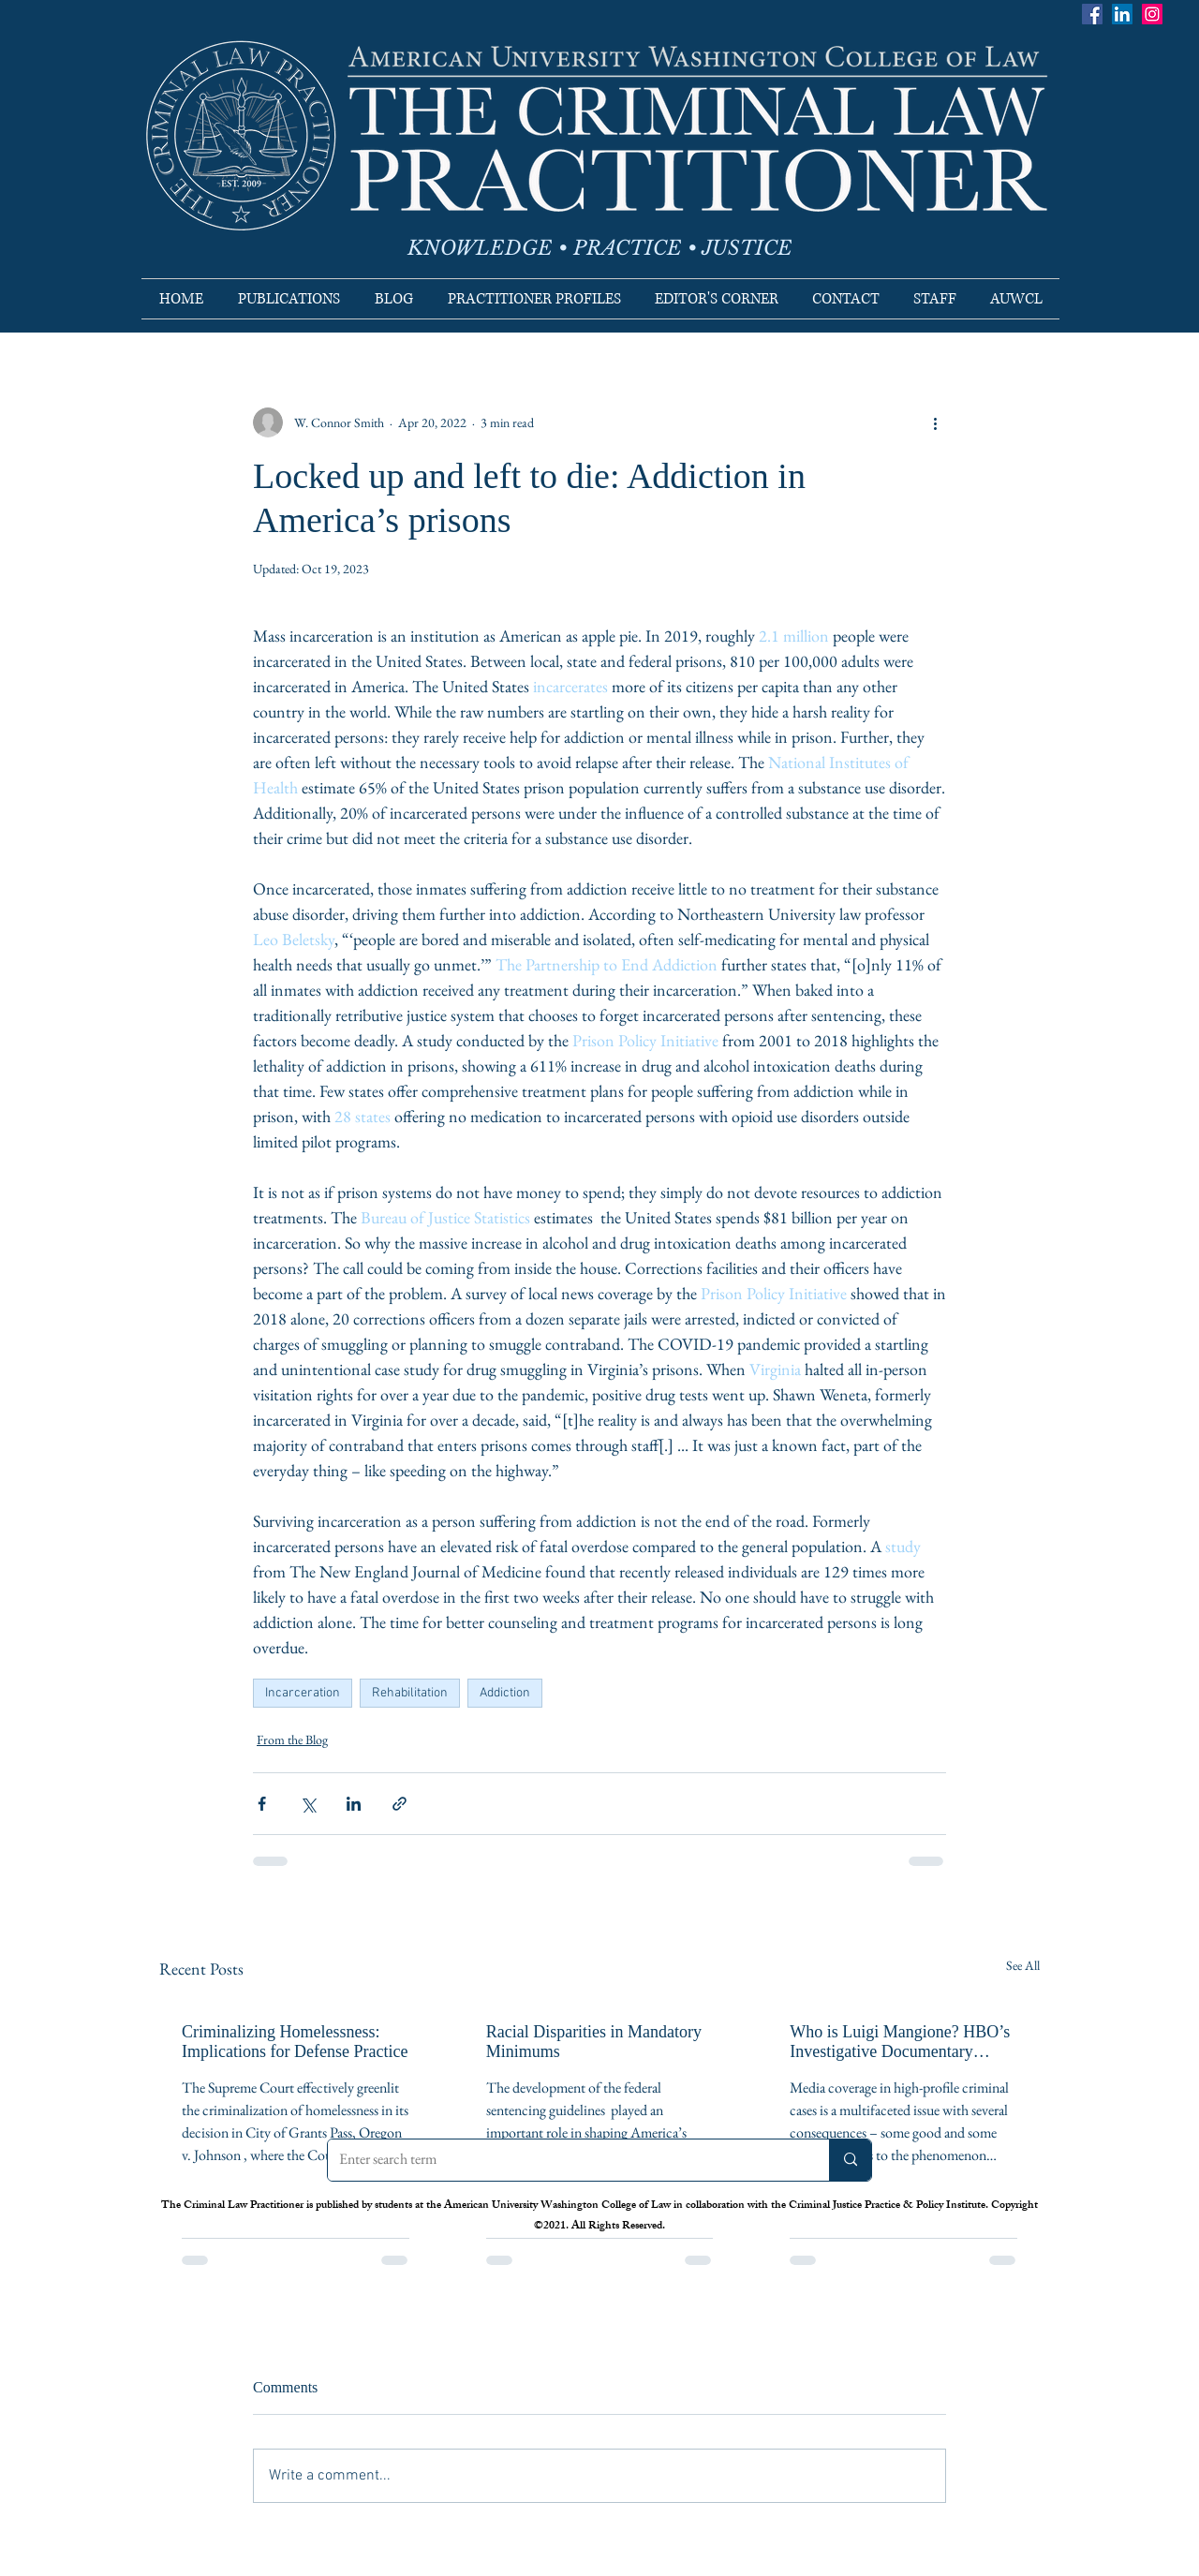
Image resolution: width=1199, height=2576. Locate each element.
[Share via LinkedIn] (354, 1804)
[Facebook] (1092, 14)
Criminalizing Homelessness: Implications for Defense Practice (294, 2041)
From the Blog (292, 1739)
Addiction (505, 1693)
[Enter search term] (564, 2160)
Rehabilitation (410, 1693)
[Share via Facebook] (262, 1804)
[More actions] (935, 422)
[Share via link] (399, 1804)
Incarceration (302, 1693)
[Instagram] (1152, 14)
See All (1023, 1965)
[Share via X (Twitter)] (308, 1804)
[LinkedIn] (1122, 14)
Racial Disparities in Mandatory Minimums (594, 2041)
